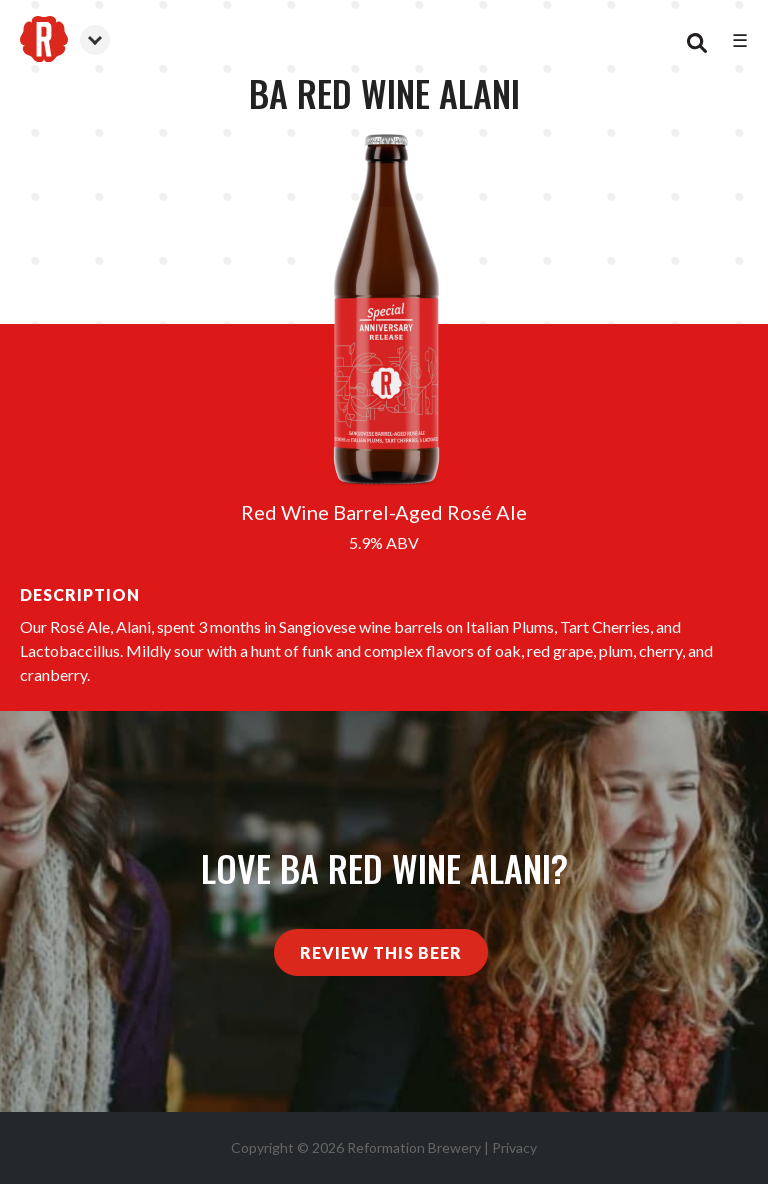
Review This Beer (381, 952)
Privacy (514, 1147)
